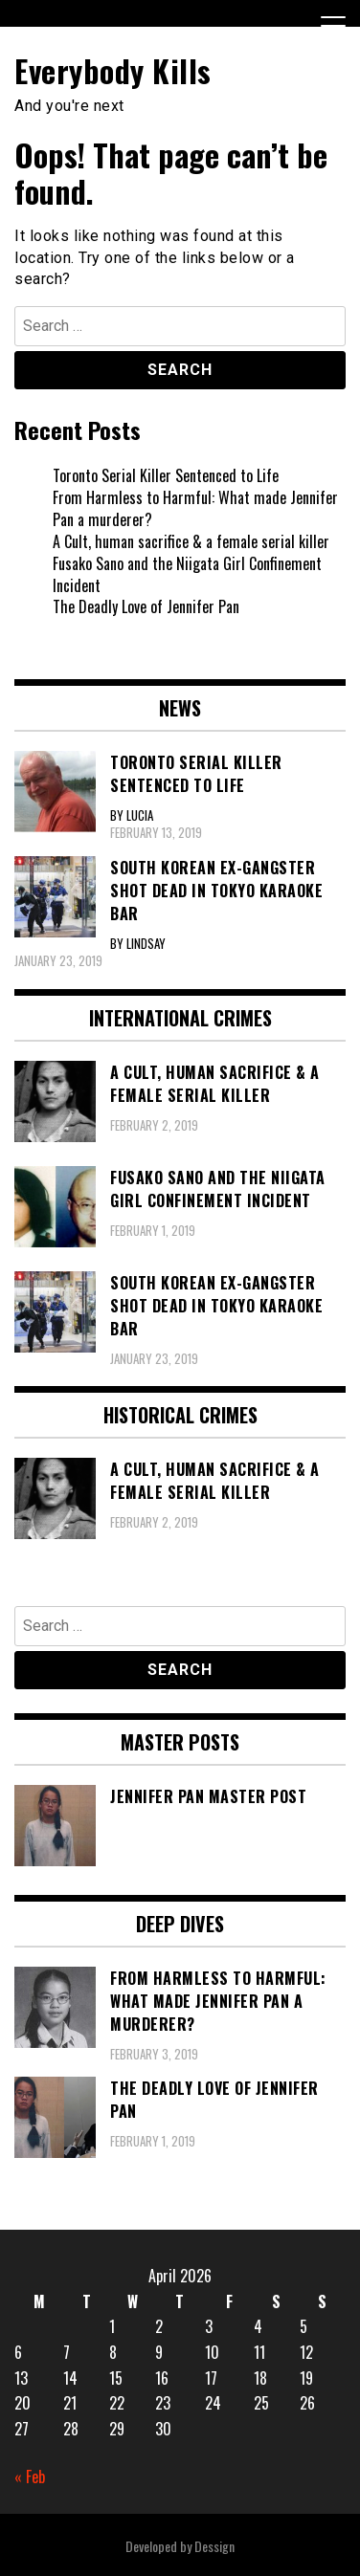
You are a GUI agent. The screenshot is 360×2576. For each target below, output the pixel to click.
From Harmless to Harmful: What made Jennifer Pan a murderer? (195, 508)
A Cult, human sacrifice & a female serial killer (191, 541)
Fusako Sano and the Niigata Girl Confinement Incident (187, 574)
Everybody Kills (113, 70)
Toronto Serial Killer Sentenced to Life (166, 475)
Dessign (214, 2546)
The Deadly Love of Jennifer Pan (146, 606)
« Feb (29, 2476)
